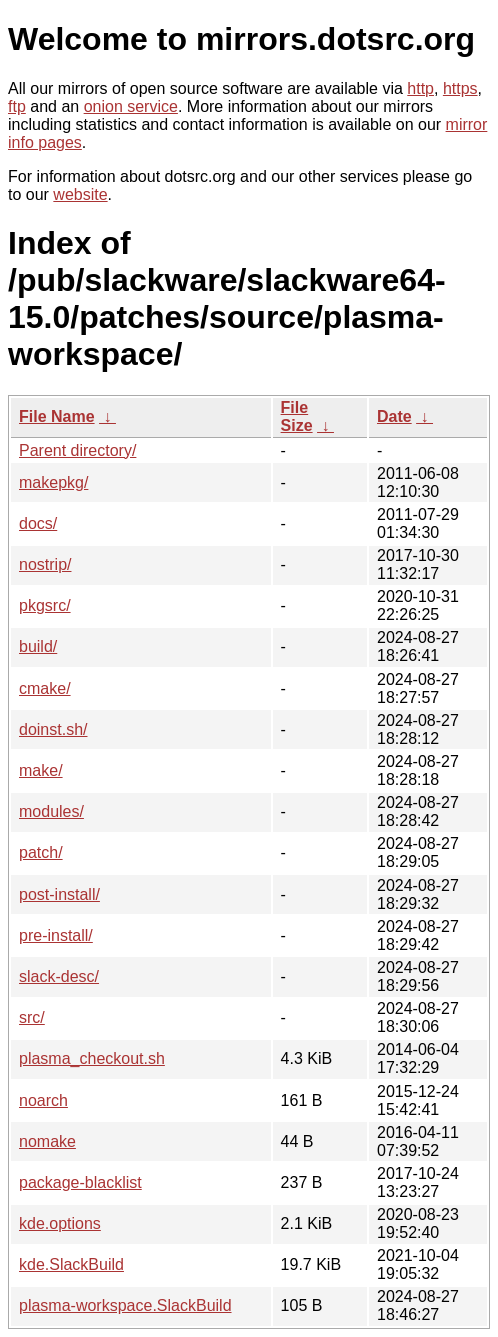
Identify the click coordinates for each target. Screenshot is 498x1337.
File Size (297, 416)
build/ (38, 646)
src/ (32, 1017)
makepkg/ (53, 482)
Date (394, 416)
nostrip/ (45, 564)
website (80, 194)
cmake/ (45, 688)
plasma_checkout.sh (92, 1058)
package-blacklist (80, 1182)
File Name (57, 416)
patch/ (41, 852)
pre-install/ (56, 935)
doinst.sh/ (53, 729)
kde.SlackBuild (71, 1264)
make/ (41, 770)
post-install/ (59, 894)
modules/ (51, 811)
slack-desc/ (59, 976)
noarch (43, 1100)
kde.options (60, 1223)
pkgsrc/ (45, 605)
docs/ (38, 523)
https (460, 88)
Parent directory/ (77, 450)
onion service (131, 106)
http (420, 88)
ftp (17, 106)
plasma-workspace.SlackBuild (125, 1305)
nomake (47, 1141)
